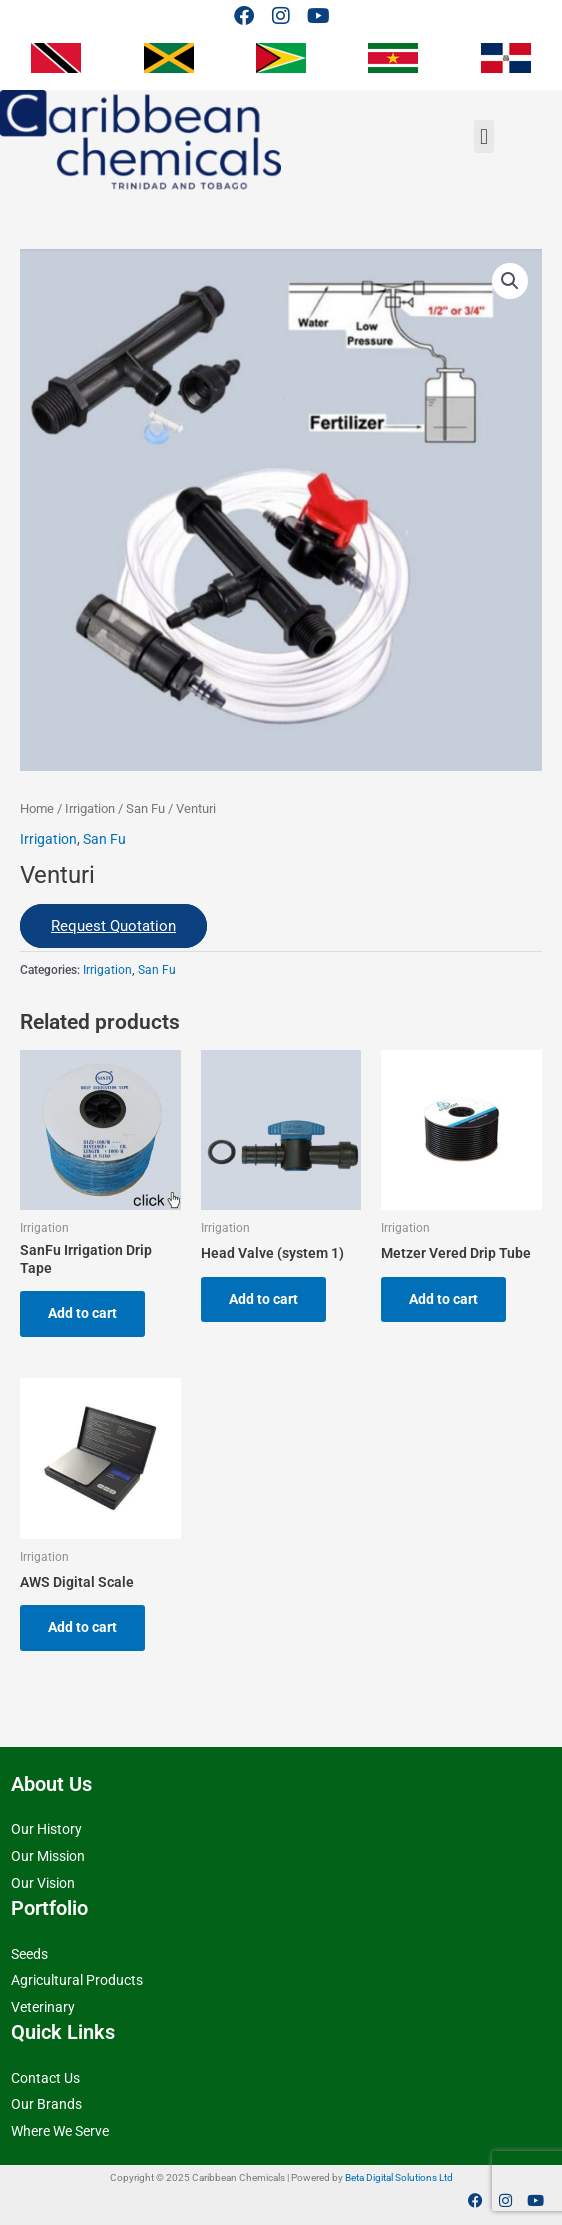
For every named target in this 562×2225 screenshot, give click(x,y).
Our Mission (48, 1856)
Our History (46, 1829)
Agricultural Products (77, 1980)
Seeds (29, 1954)
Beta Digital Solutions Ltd (399, 2178)
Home (37, 808)
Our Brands (46, 2104)
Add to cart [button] (82, 1313)
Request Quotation (113, 926)
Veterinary (43, 2007)
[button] (483, 136)
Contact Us (45, 2078)
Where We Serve (60, 2131)
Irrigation (90, 808)
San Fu (145, 808)
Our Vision (43, 1883)
